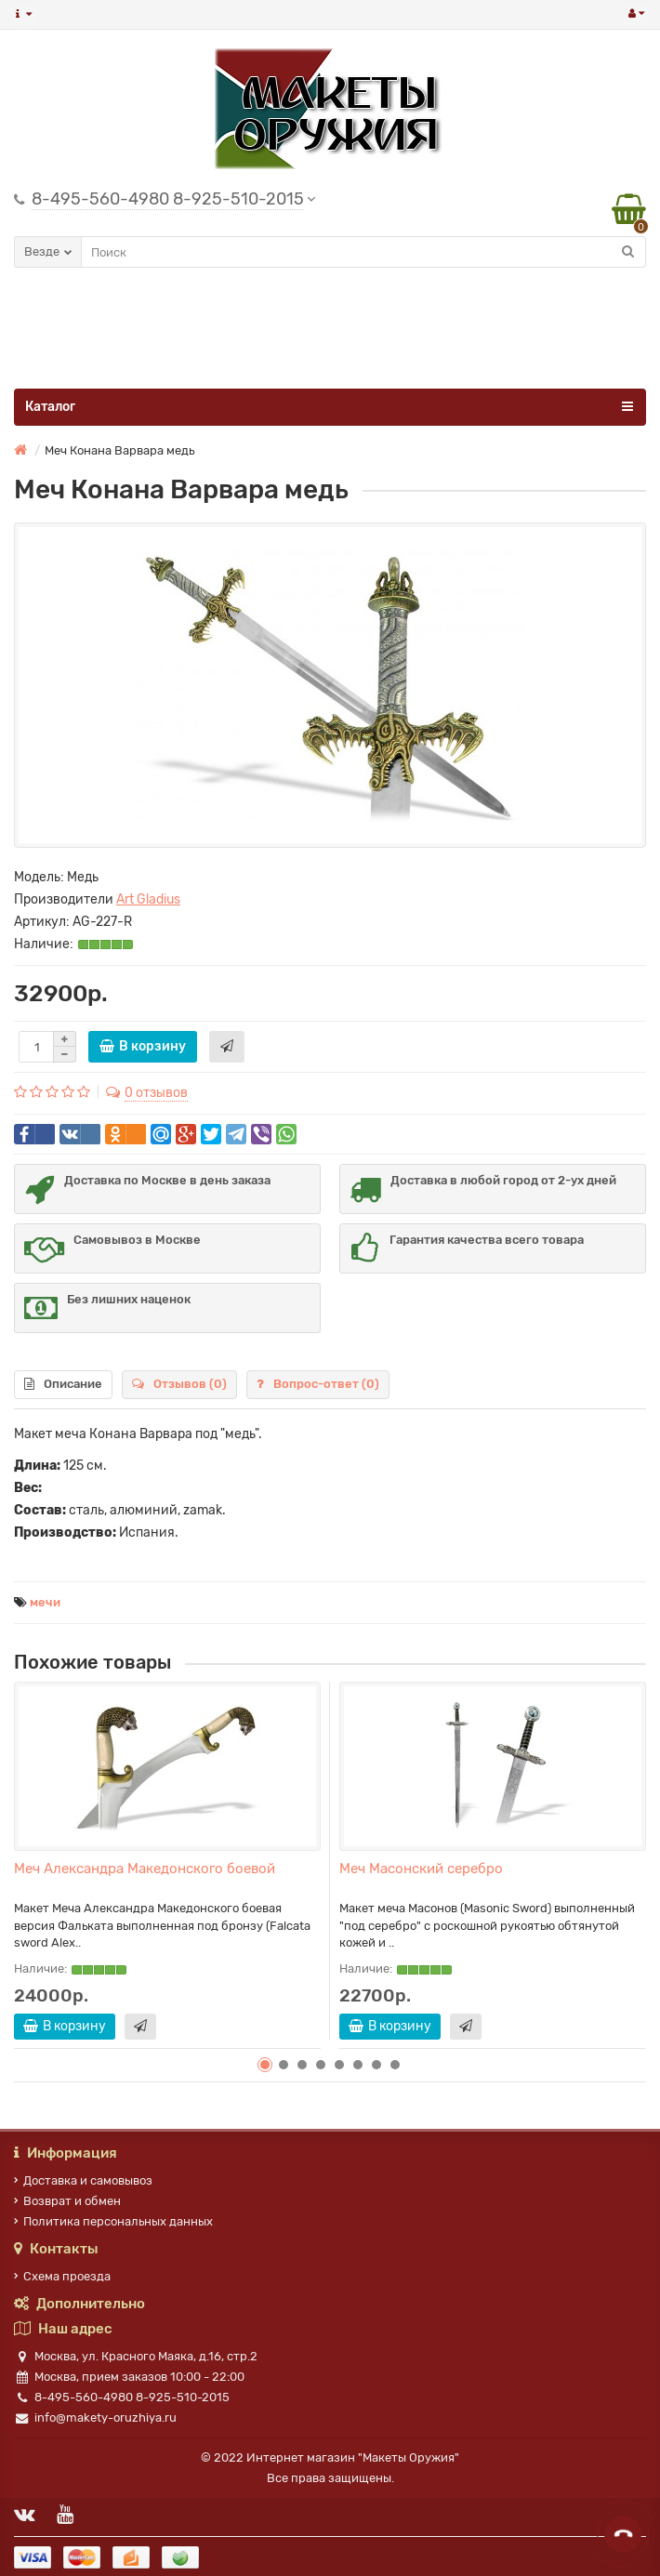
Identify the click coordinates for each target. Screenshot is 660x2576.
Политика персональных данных (113, 2221)
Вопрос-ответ (318, 1384)
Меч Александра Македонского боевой (144, 1868)
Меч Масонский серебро (421, 1868)
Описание (63, 1384)
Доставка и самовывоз (83, 2180)
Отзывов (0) (179, 1384)
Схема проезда (62, 2276)
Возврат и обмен (67, 2201)
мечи (45, 1602)
